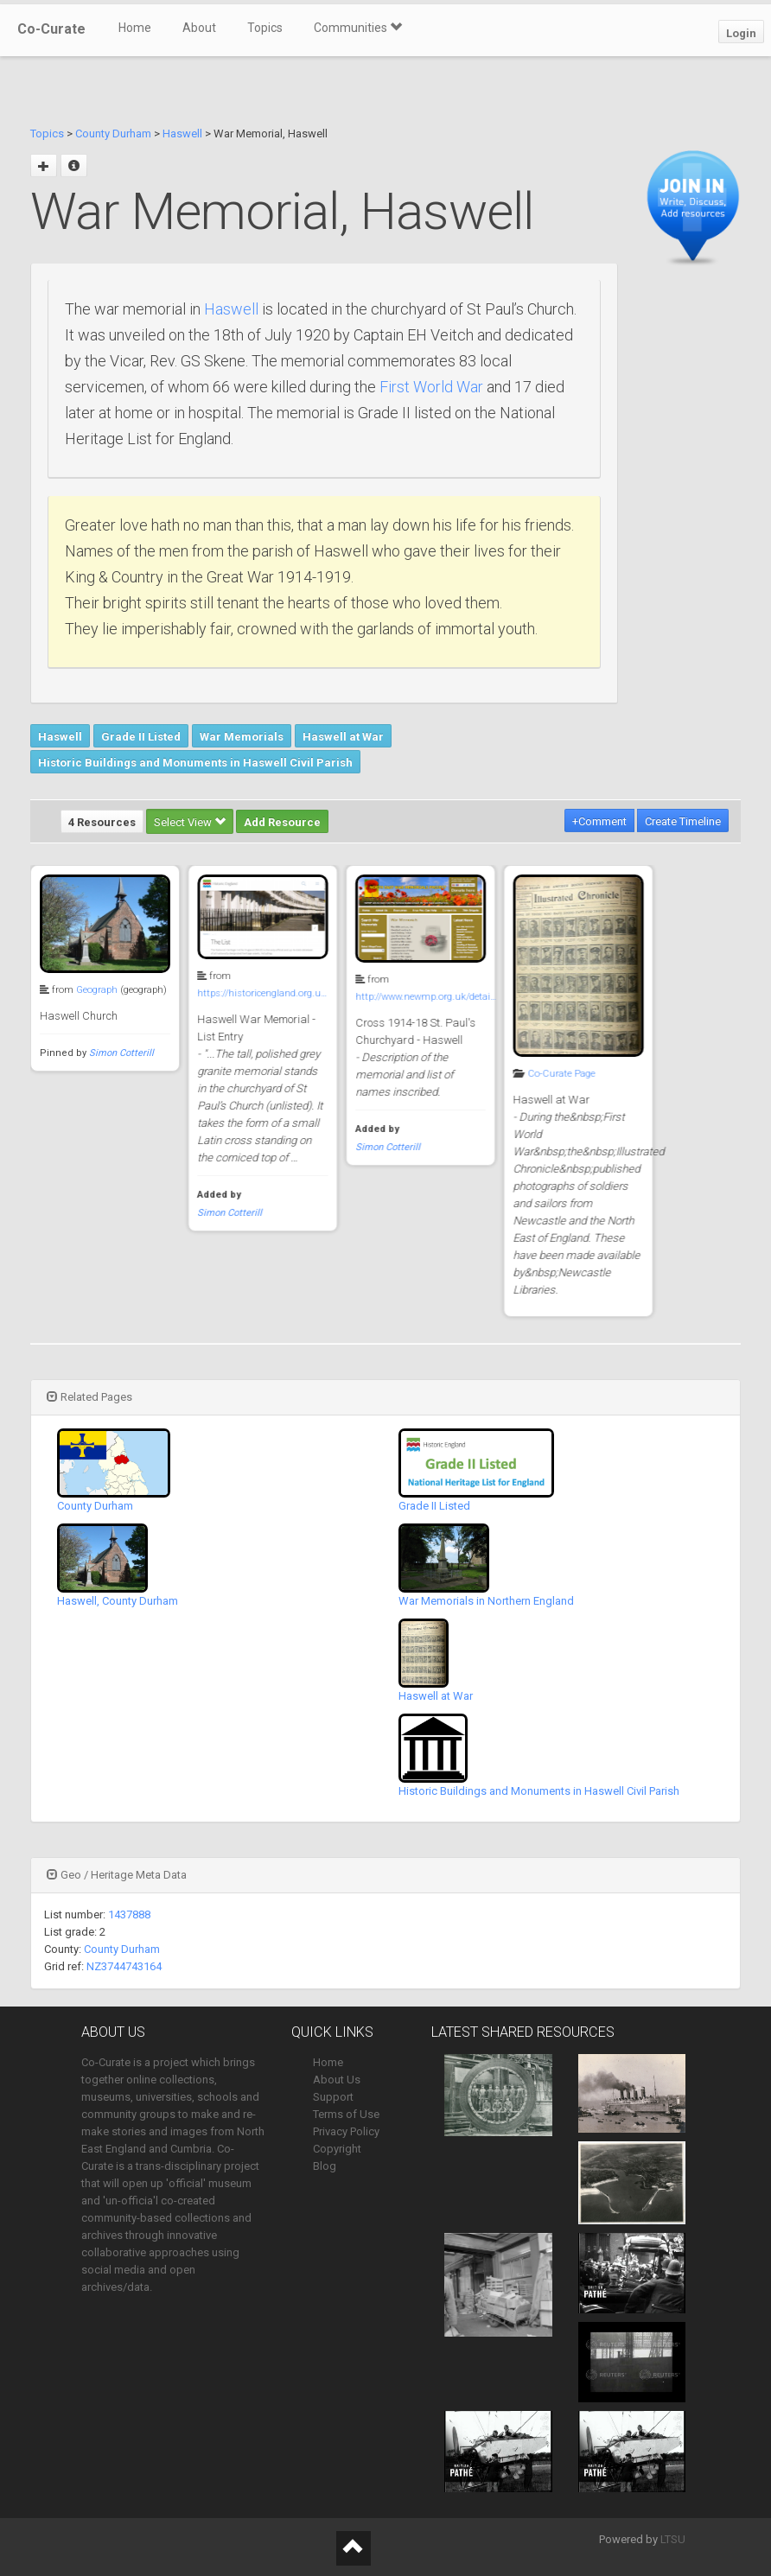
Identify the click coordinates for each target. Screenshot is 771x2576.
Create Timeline (683, 821)
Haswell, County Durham (117, 1600)
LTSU (672, 2539)
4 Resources (102, 822)
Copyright (337, 2148)
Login (741, 33)
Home (134, 28)
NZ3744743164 (124, 1966)
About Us (336, 2079)
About (199, 28)
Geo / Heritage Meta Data (117, 1874)
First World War (431, 387)
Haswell (182, 133)
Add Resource (282, 822)
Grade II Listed (141, 736)
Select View (190, 822)
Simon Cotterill (121, 1053)
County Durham (113, 133)
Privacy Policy (346, 2131)
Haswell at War (343, 736)
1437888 (129, 1914)
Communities (358, 28)
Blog (324, 2165)
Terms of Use (346, 2114)
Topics (265, 28)
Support (333, 2096)
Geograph (97, 989)
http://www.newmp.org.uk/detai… (422, 996)
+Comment (599, 821)
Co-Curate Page (555, 1073)
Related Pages (89, 1396)
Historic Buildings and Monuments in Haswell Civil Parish (195, 762)
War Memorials (242, 736)
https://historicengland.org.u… (260, 993)
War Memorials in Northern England (486, 1600)
